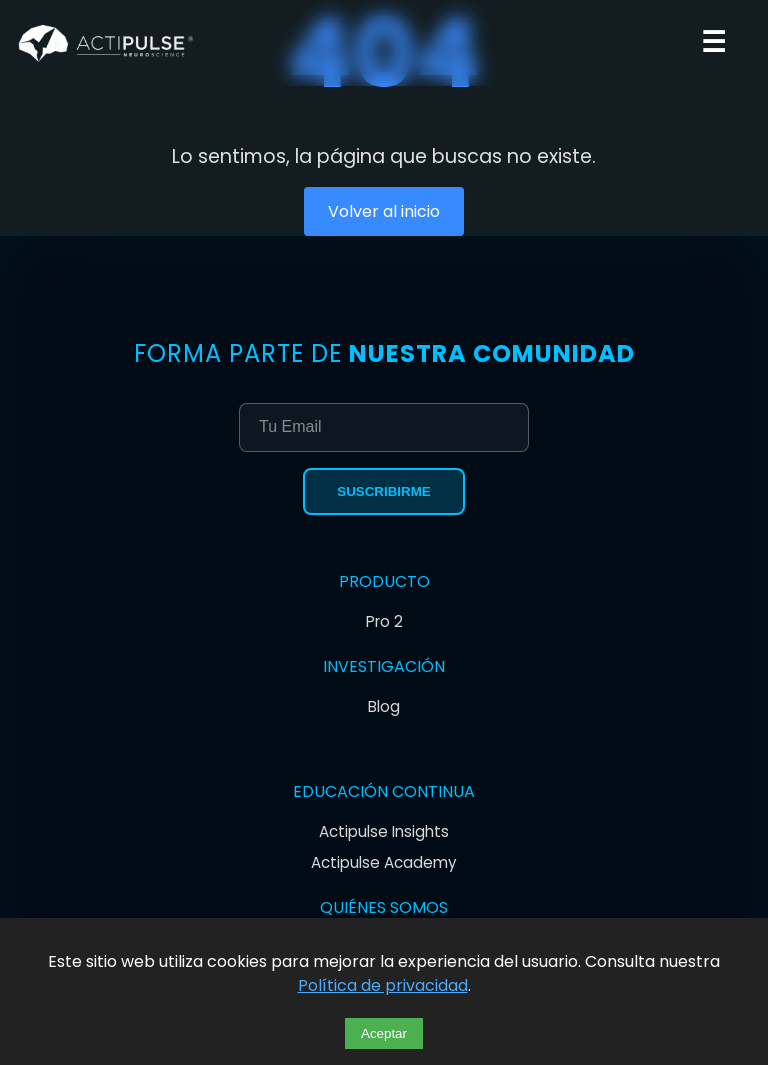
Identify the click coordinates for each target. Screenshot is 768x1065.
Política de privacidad (383, 985)
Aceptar (384, 1033)
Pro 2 (384, 621)
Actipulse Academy (384, 862)
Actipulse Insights (384, 831)
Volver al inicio (384, 211)
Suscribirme (383, 491)
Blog (384, 706)
